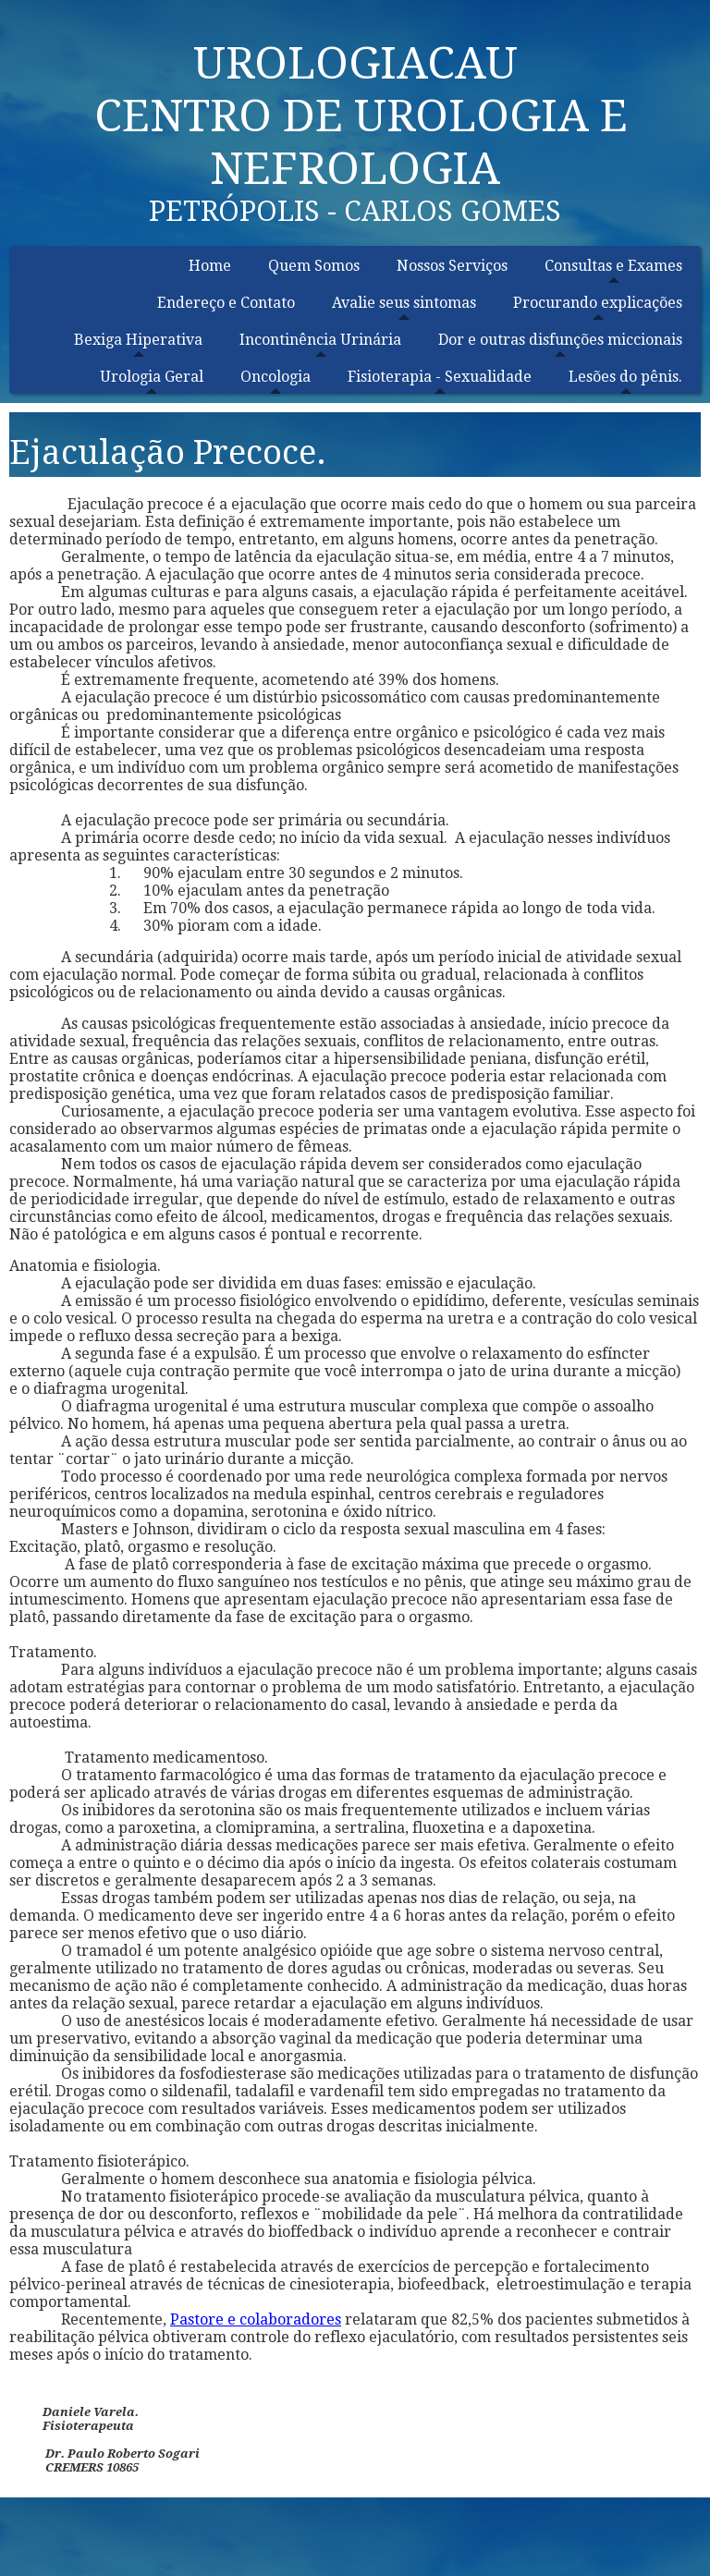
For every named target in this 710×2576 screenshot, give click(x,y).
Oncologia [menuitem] (275, 376)
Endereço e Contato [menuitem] (226, 302)
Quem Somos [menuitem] (314, 266)
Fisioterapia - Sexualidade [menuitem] (440, 376)
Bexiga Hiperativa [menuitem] (138, 339)
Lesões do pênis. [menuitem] (625, 376)
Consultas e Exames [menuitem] (613, 266)
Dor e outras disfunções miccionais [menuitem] (560, 339)
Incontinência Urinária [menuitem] (320, 339)
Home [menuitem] (210, 266)
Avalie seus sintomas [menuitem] (404, 302)
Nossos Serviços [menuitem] (452, 266)
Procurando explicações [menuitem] (597, 302)
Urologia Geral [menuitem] (151, 376)
